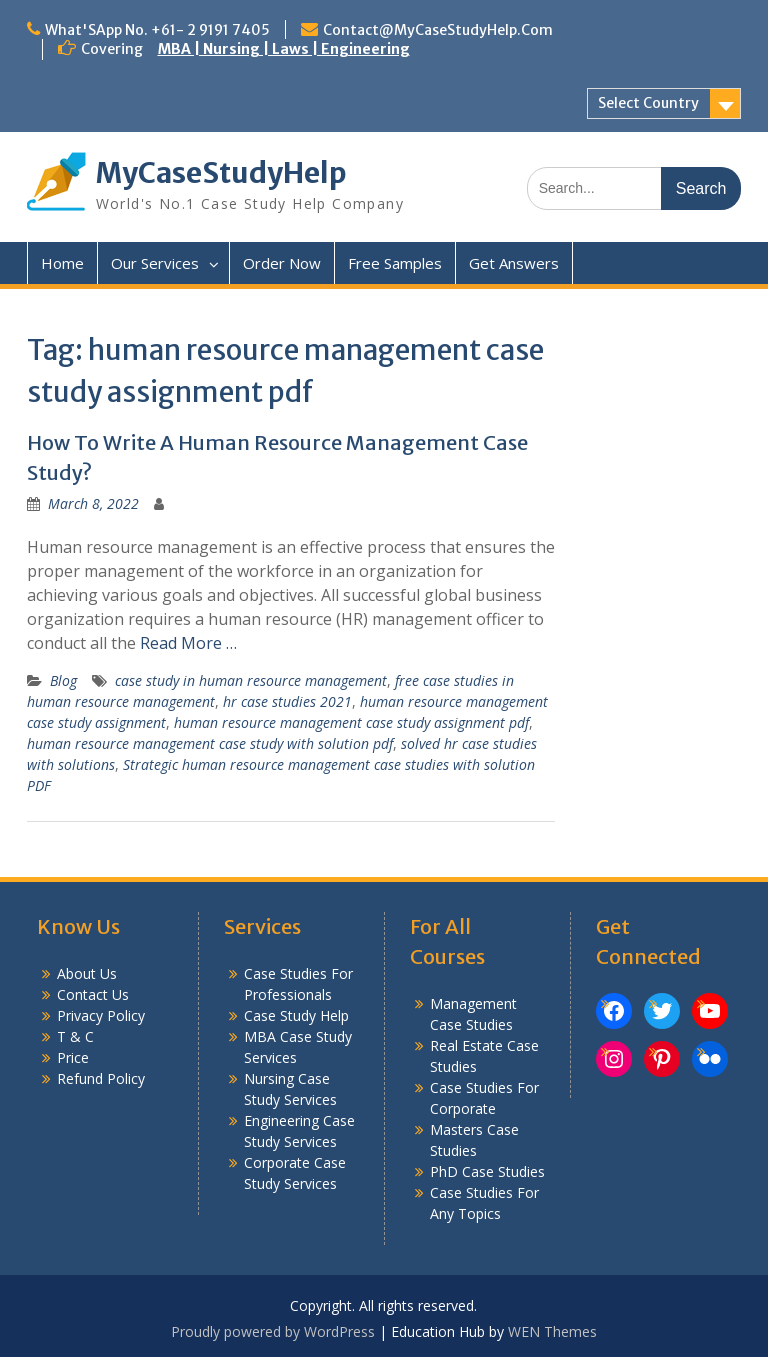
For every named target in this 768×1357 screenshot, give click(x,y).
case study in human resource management (251, 680)
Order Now (282, 263)
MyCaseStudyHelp (221, 173)
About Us (87, 973)
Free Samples (395, 263)
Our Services (155, 263)
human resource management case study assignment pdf (351, 722)
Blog (63, 680)
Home (62, 263)
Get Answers (514, 263)
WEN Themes (552, 1331)
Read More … (188, 643)
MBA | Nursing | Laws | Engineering (284, 49)
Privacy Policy (101, 1015)
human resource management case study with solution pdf (210, 743)
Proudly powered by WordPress (273, 1331)
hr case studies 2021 (287, 701)
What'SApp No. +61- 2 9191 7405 (157, 30)
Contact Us (93, 994)
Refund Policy (101, 1078)
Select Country (648, 103)
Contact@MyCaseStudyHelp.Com (438, 30)
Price (73, 1057)
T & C (75, 1036)
